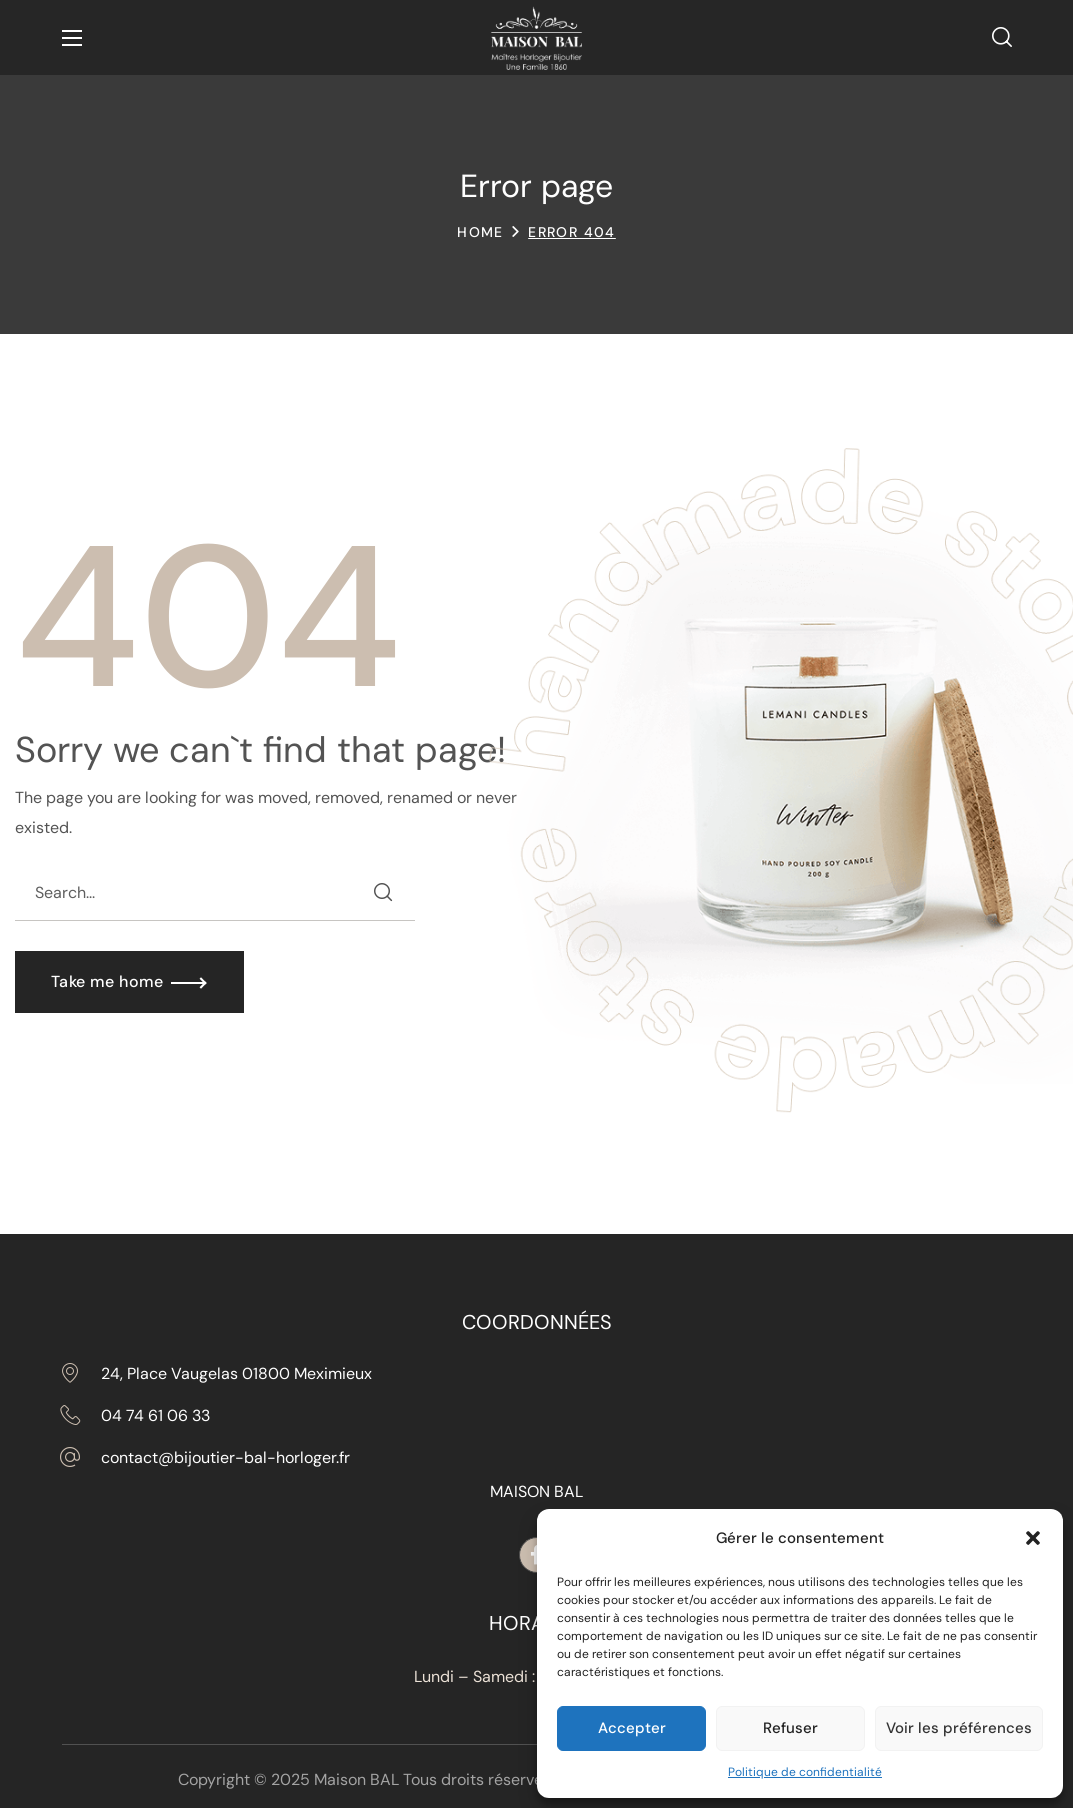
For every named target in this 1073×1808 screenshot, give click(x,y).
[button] (1033, 1538)
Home (480, 232)
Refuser (790, 1728)
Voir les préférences (959, 1728)
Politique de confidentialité (805, 1772)
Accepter (632, 1728)
